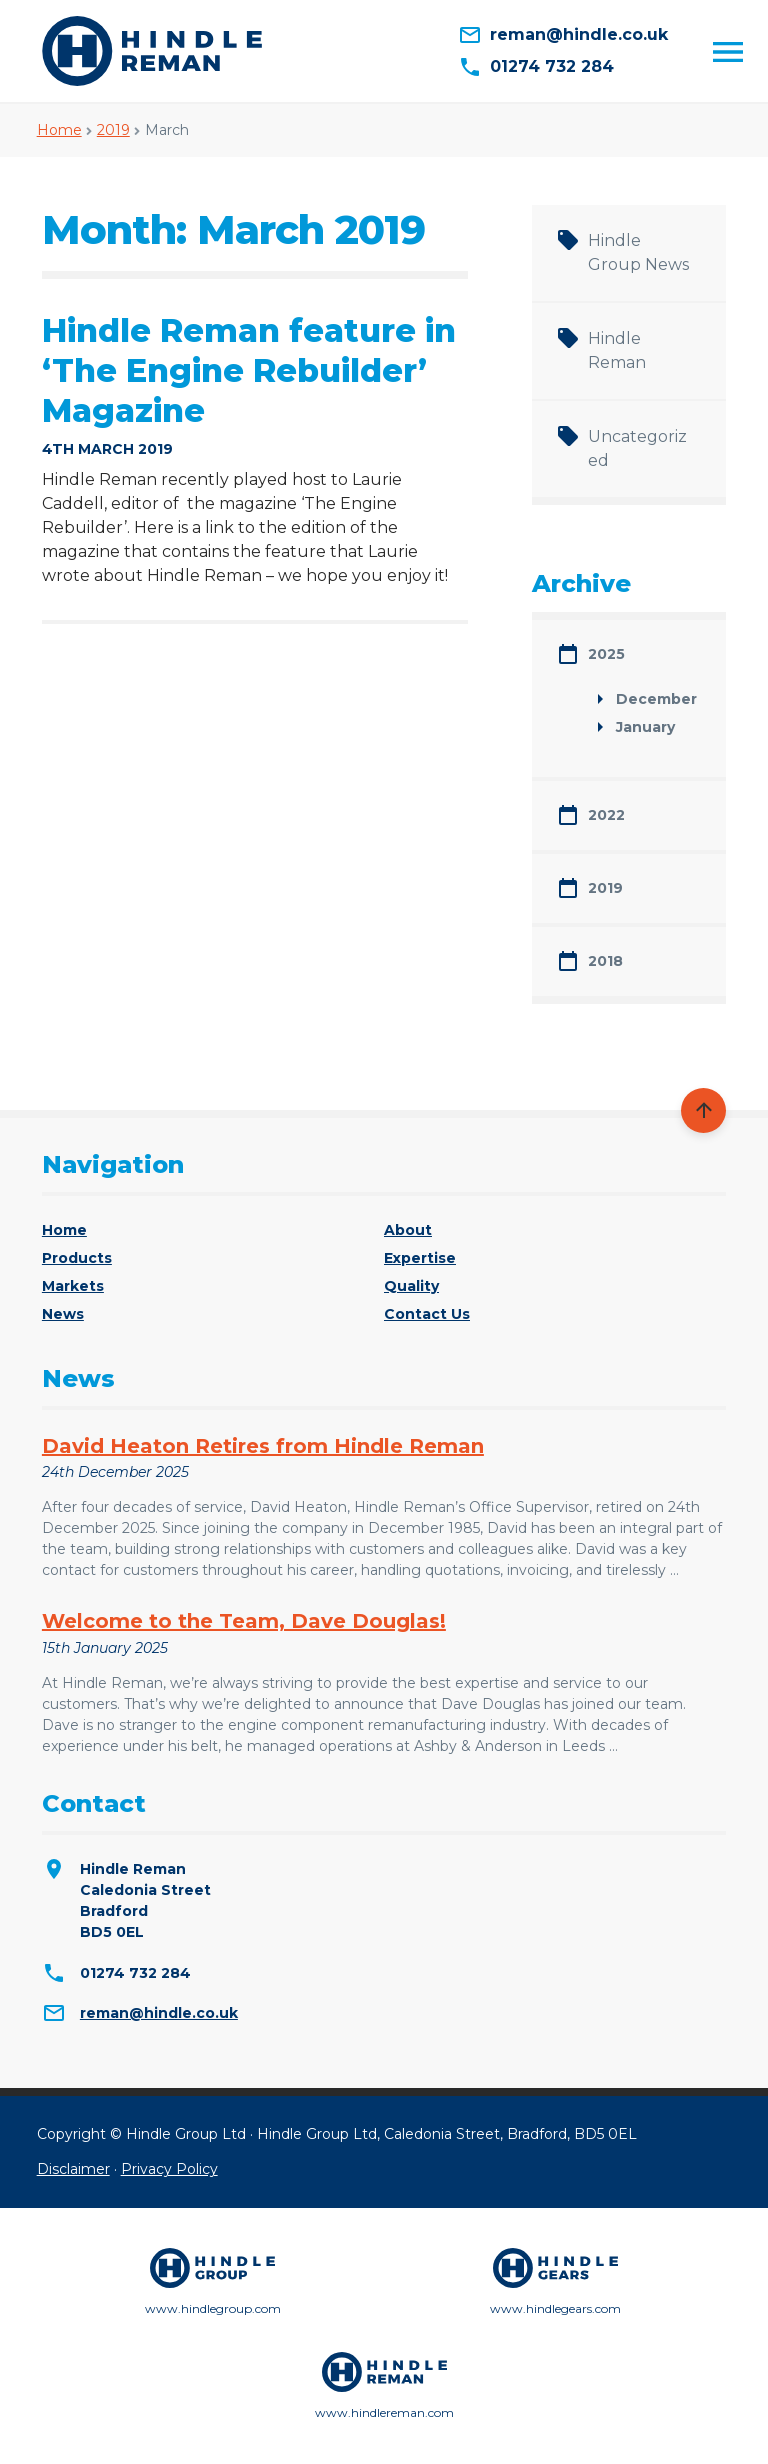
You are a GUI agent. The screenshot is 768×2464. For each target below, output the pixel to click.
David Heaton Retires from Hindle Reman (263, 1446)
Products (77, 1258)
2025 (606, 654)
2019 (113, 130)
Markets (73, 1286)
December (656, 699)
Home (59, 130)
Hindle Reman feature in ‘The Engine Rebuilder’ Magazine (249, 370)
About (408, 1230)
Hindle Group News (638, 252)
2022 (606, 815)
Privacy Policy (169, 2169)
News (63, 1314)
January (645, 727)
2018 (605, 961)
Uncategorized (637, 448)
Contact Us (427, 1314)
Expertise (420, 1258)
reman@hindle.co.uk (159, 2013)
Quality (411, 1286)
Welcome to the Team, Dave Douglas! (244, 1621)
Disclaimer (73, 2169)
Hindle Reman (617, 350)
